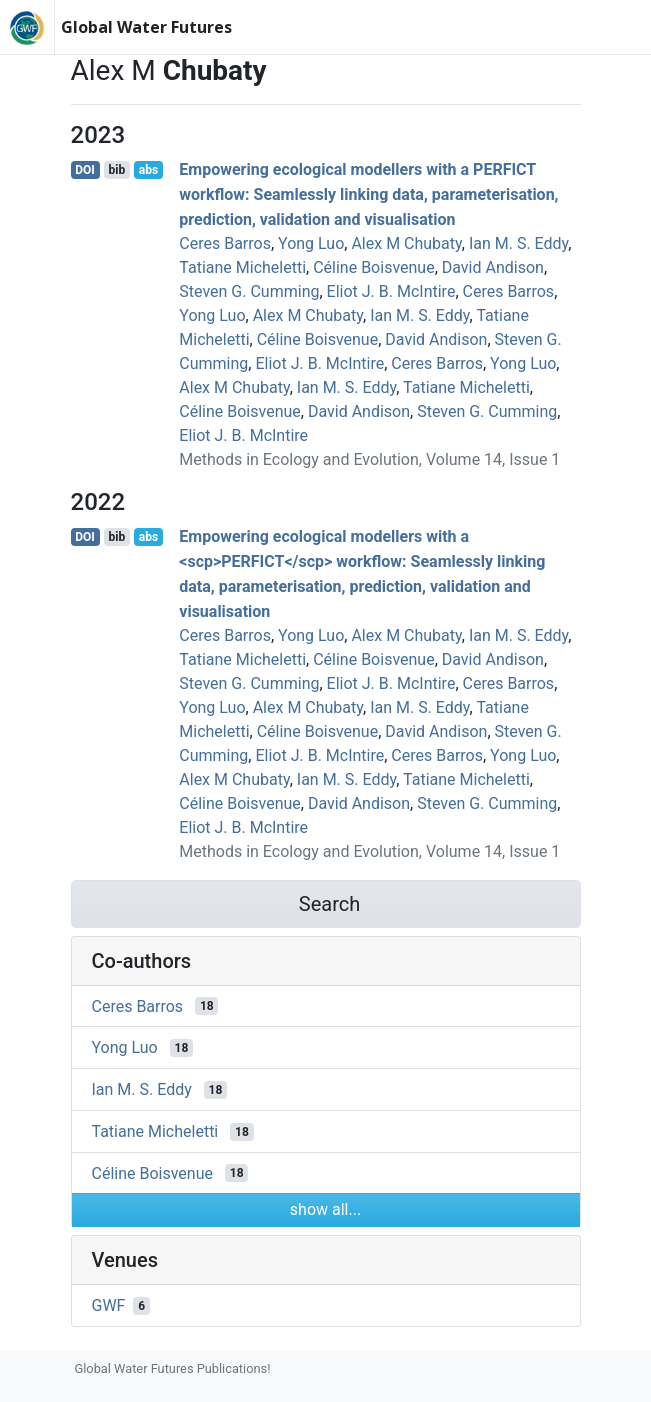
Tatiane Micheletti (242, 267)
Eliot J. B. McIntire (391, 291)
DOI (85, 170)
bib (116, 170)
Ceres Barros (225, 243)
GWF (109, 1305)
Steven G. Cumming (249, 291)
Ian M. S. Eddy (518, 243)
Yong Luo (311, 243)
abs (148, 170)
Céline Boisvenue (373, 267)
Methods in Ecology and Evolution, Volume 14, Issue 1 (369, 459)
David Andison (493, 267)
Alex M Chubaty (406, 243)
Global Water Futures (146, 27)
